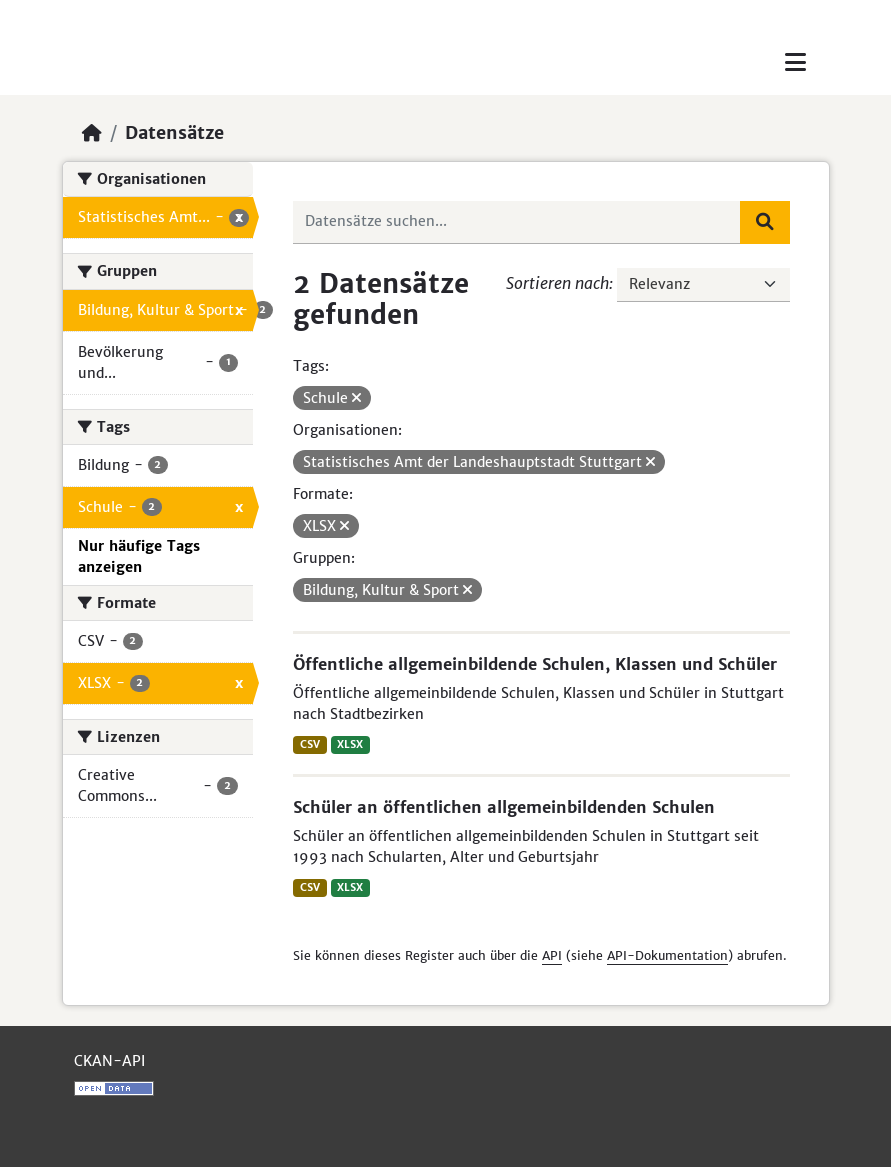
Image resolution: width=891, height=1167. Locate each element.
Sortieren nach (557, 283)
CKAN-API (109, 1061)
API (552, 955)
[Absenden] (765, 222)
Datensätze (174, 133)
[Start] (92, 133)
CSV (310, 744)
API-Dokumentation (667, 955)
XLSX (350, 744)
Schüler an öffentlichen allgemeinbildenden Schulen (504, 807)
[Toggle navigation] (795, 62)
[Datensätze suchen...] (517, 222)
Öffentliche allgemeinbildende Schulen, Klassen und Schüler (535, 664)
